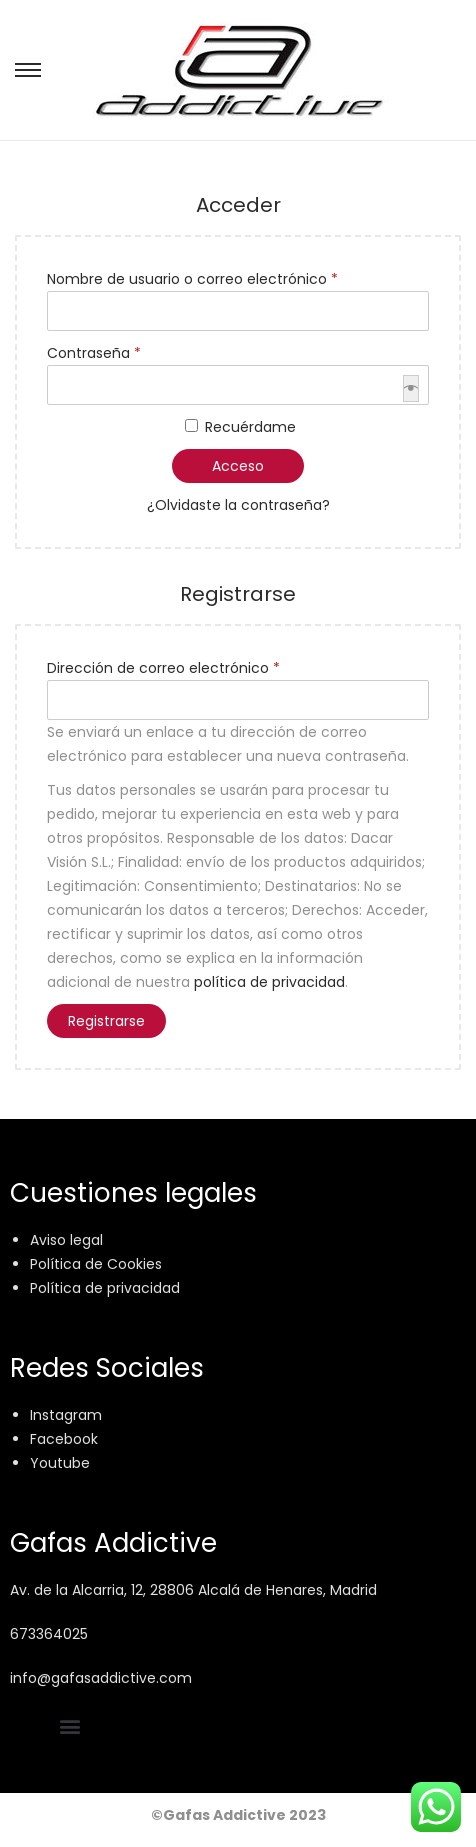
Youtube (60, 1463)
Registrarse (106, 1021)
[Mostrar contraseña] (411, 388)
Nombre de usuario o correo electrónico (198, 278)
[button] (69, 1726)
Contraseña (99, 352)
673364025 (49, 1634)
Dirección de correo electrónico (169, 667)
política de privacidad (269, 982)
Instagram (66, 1415)
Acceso (238, 466)
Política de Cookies (96, 1264)
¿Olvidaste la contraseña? (238, 505)
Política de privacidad (105, 1288)
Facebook (64, 1439)
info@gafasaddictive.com (101, 1678)
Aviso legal (66, 1240)
